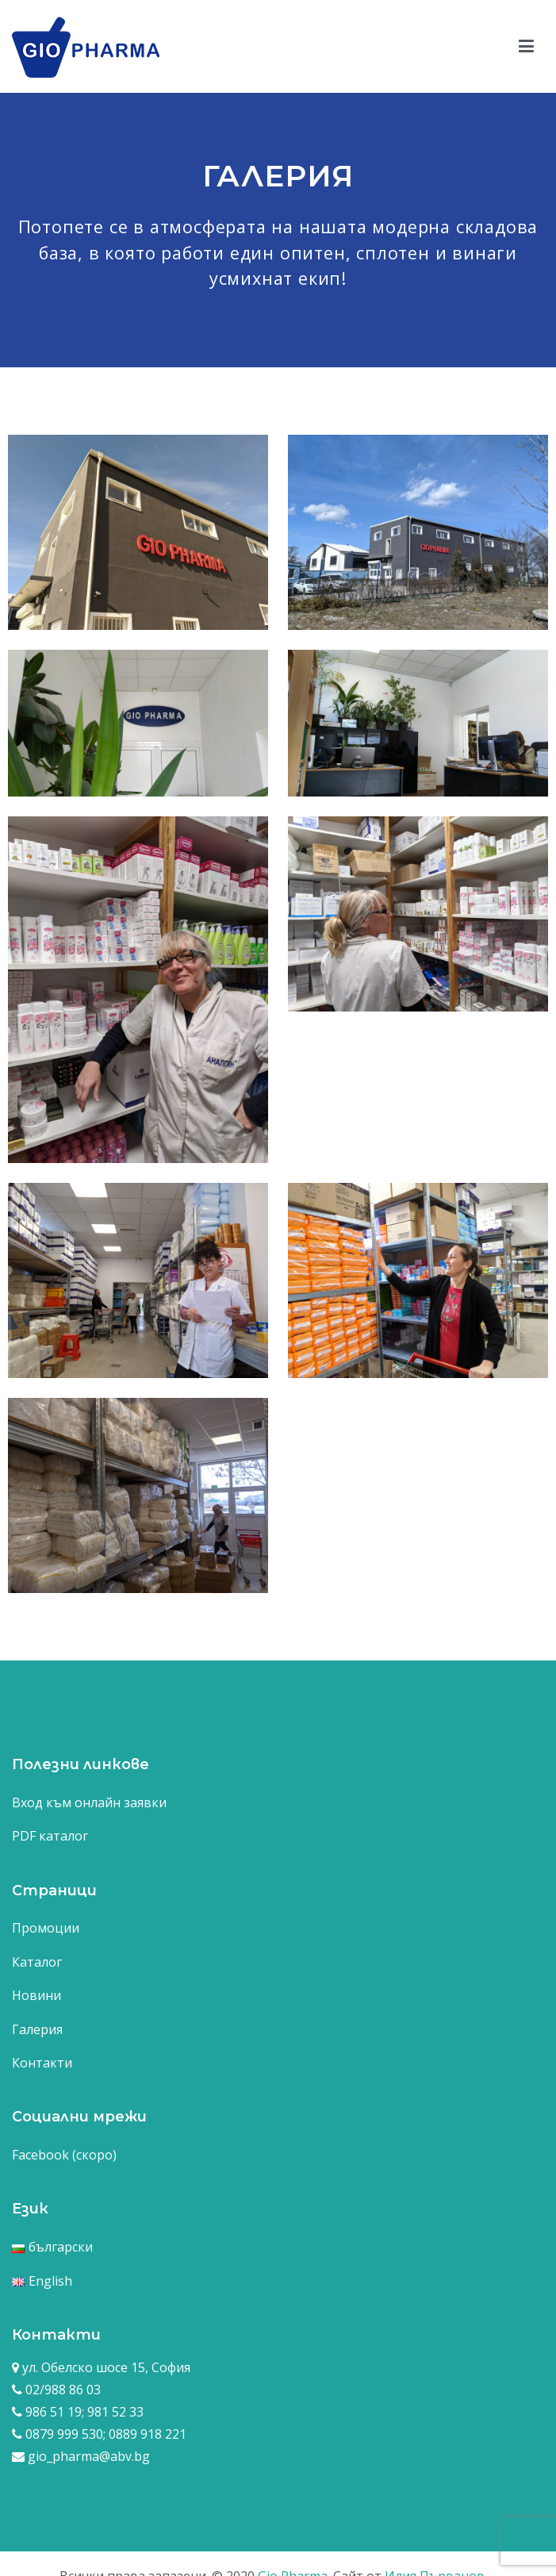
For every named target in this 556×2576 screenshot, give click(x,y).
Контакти (42, 2062)
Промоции (45, 1928)
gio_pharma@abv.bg (89, 2456)
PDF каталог (50, 1836)
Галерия (37, 2029)
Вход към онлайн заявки (89, 1802)
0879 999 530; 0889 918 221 (104, 2434)
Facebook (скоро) (64, 2154)
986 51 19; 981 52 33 (83, 2412)
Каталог (37, 1962)
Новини (36, 1995)
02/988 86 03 (61, 2389)
